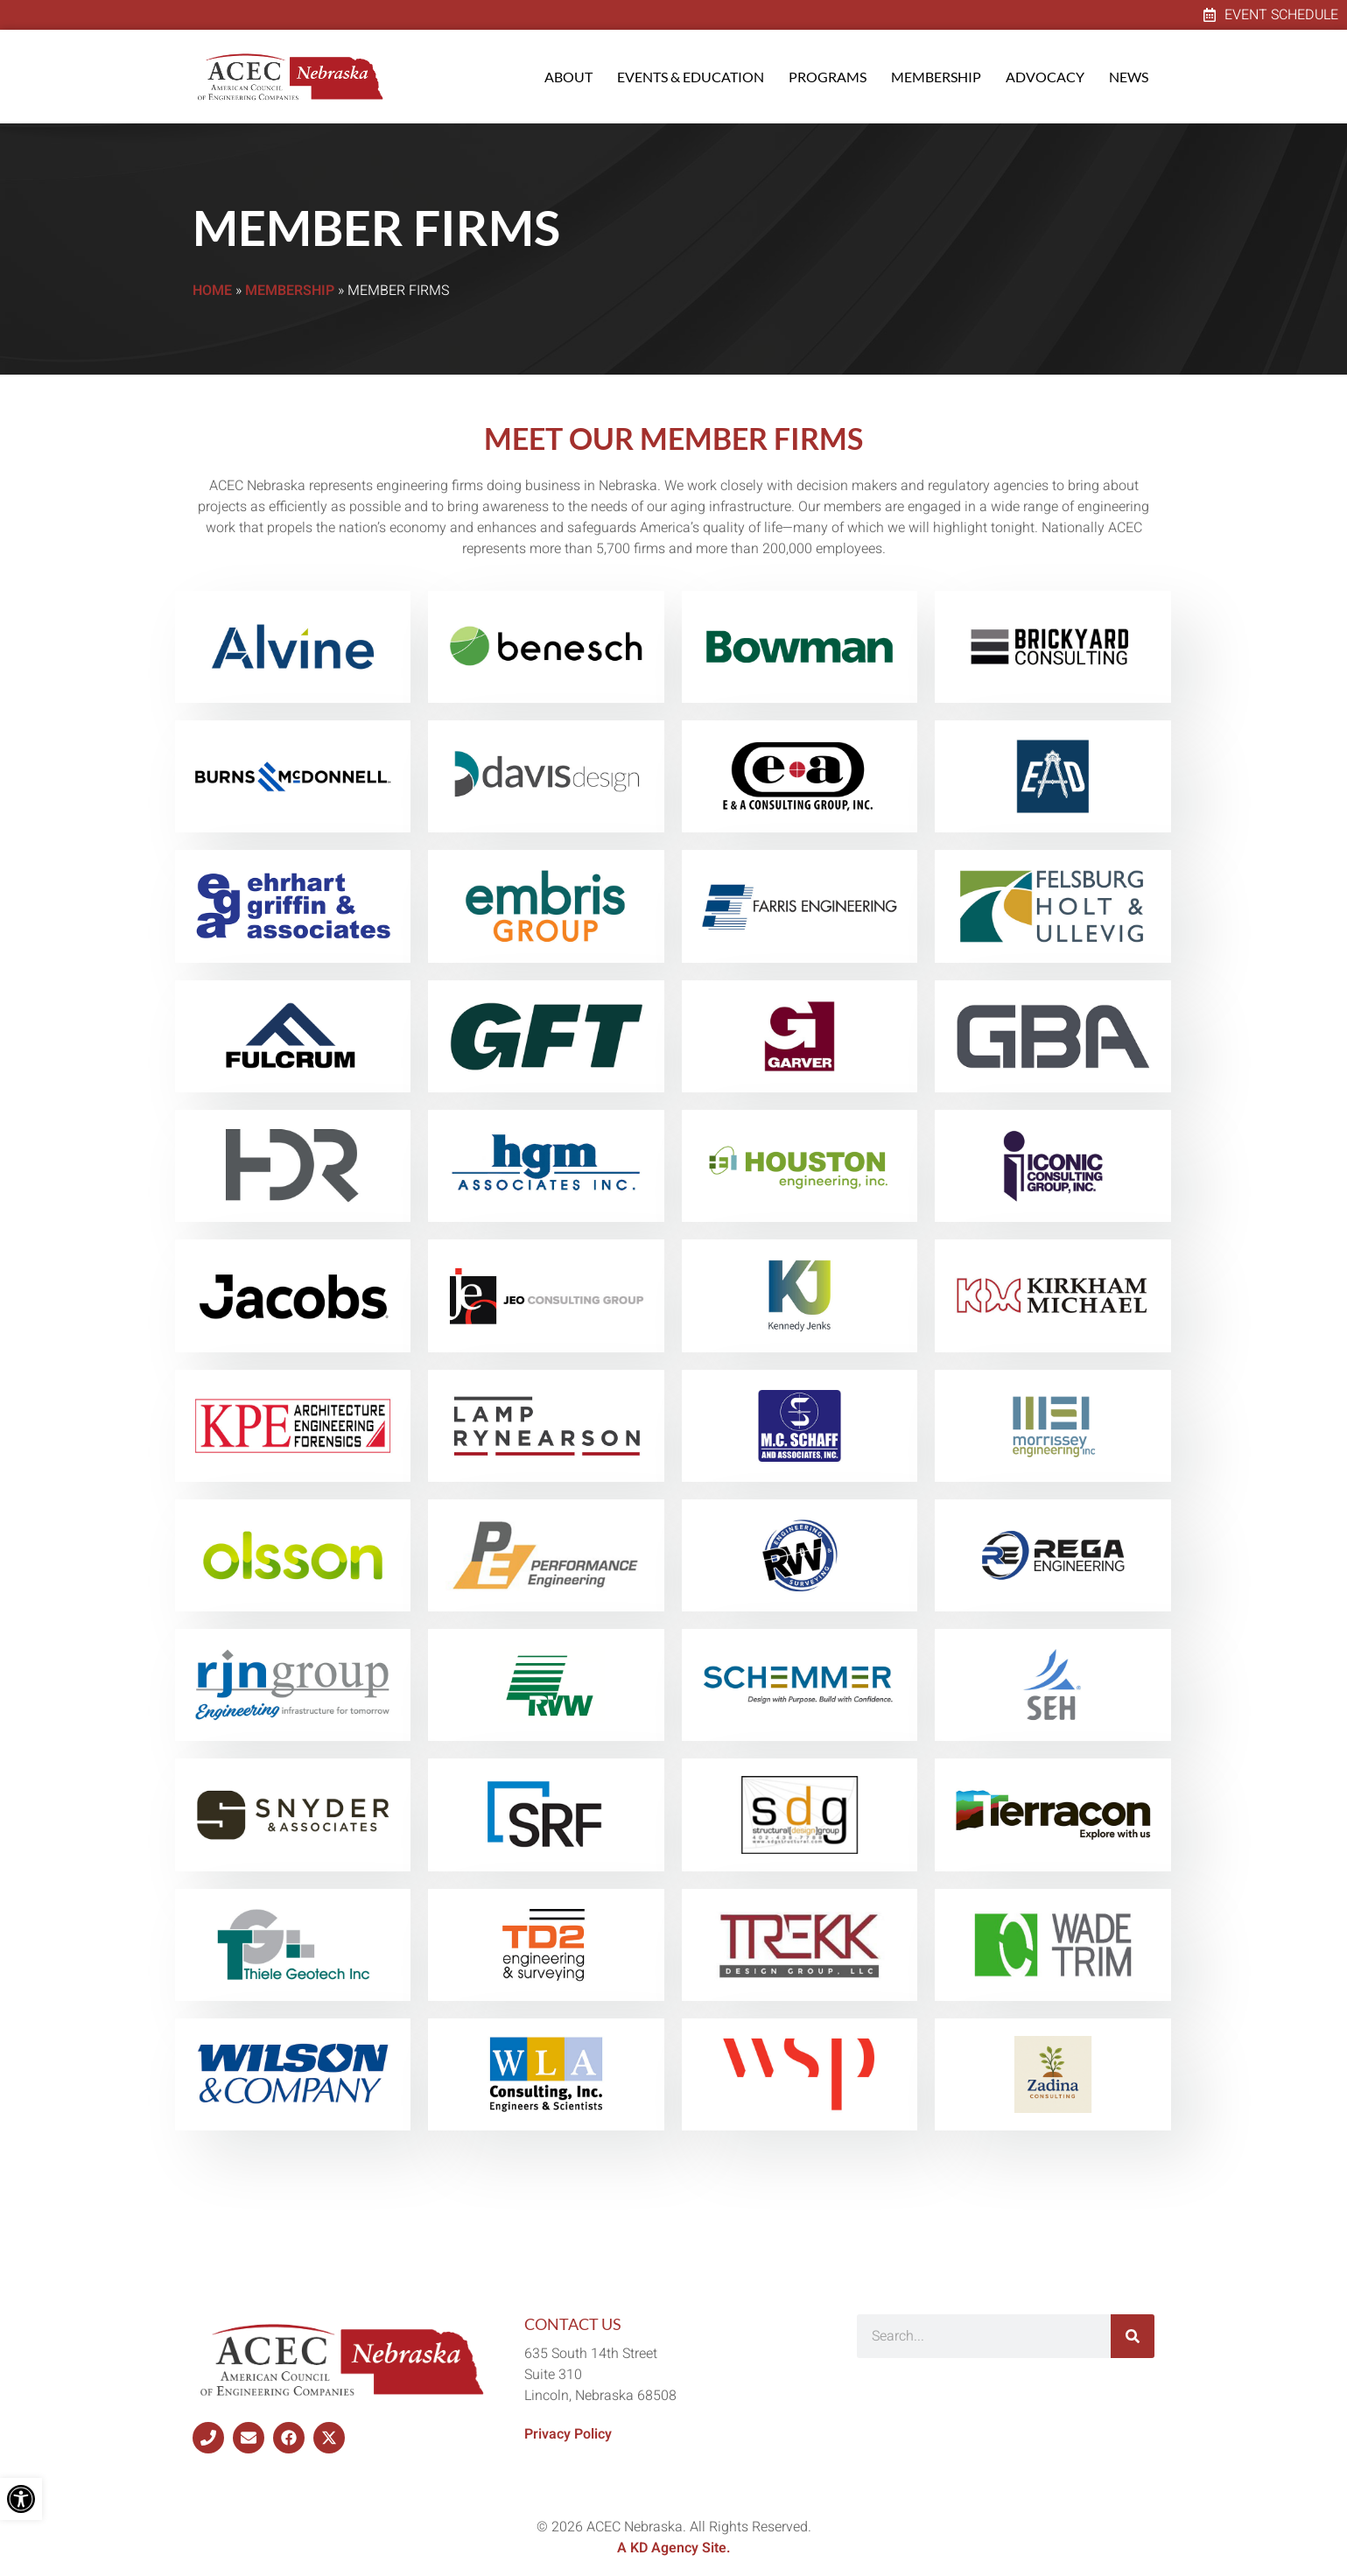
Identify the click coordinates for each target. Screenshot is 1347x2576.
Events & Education (690, 76)
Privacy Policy (568, 2434)
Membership (936, 76)
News (1128, 76)
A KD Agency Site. (674, 2547)
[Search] (1132, 2336)
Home (212, 290)
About (568, 76)
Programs (827, 76)
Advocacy (1045, 76)
